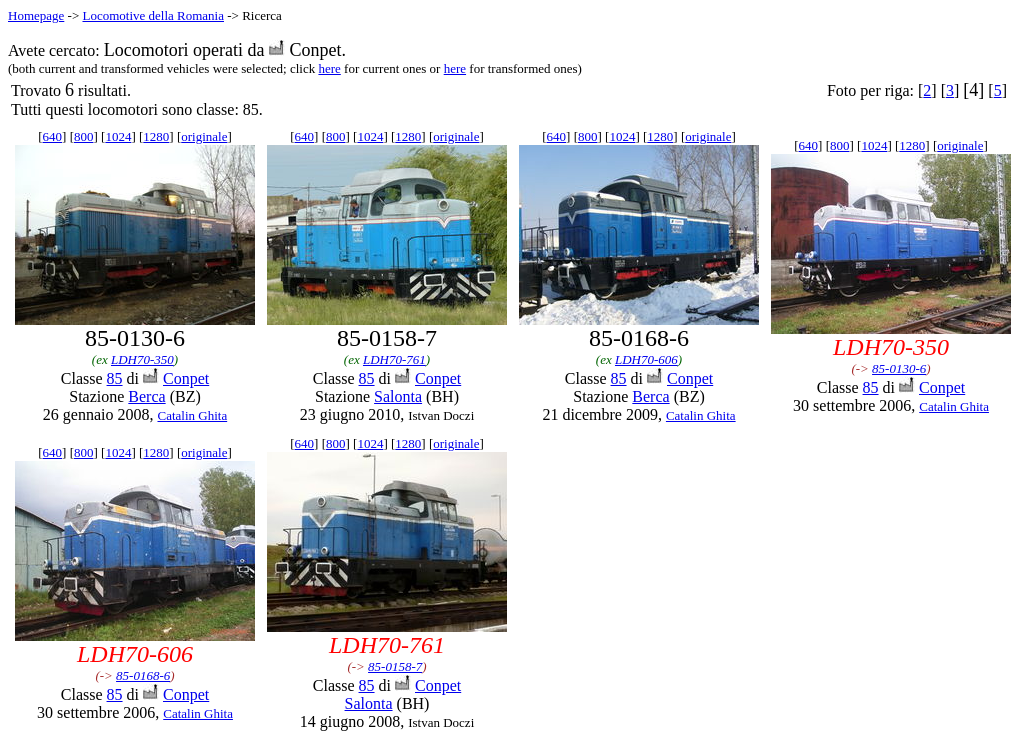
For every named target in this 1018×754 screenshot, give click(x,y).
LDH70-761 (394, 359)
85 (115, 378)
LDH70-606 (646, 359)
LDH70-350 (142, 359)
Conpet (186, 378)
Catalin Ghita (192, 415)
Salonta (398, 396)
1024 (118, 136)
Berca (146, 396)
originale (204, 136)
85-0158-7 (395, 666)
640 (53, 136)
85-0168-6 (143, 675)
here (329, 68)
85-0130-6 (899, 368)
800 (84, 136)
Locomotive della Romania (153, 15)
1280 (156, 136)
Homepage (36, 15)
